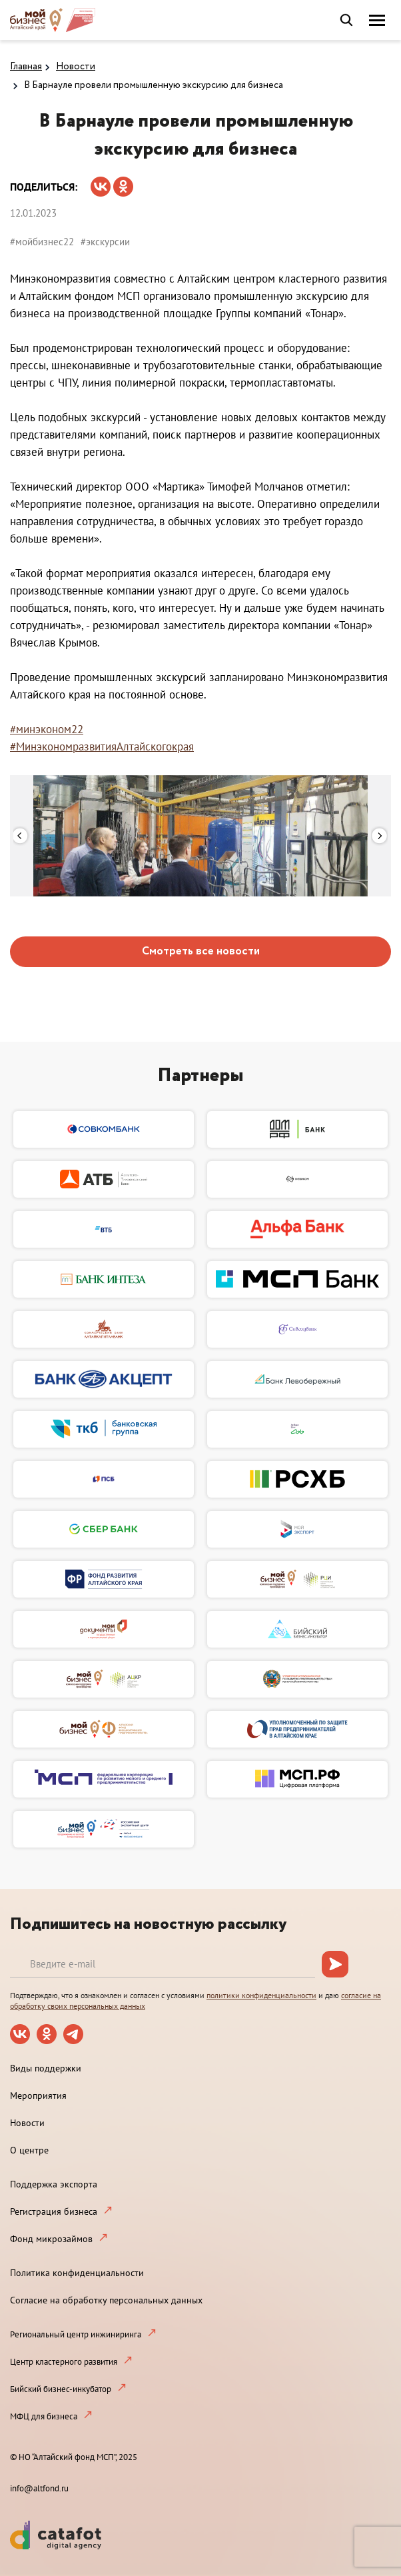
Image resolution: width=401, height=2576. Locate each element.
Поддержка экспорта (53, 2184)
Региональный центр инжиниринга (75, 2334)
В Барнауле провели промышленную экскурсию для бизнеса (153, 85)
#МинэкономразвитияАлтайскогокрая (102, 746)
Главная (26, 66)
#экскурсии (105, 241)
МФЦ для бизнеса (43, 2416)
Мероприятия (38, 2095)
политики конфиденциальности (261, 1995)
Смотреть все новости (201, 951)
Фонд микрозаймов (51, 2239)
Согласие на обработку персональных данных (106, 2300)
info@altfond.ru (39, 2488)
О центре (29, 2150)
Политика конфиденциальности (77, 2273)
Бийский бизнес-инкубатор (60, 2389)
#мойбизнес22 (42, 241)
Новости (75, 66)
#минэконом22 (46, 729)
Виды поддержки (45, 2068)
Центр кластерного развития (63, 2361)
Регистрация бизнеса (53, 2211)
